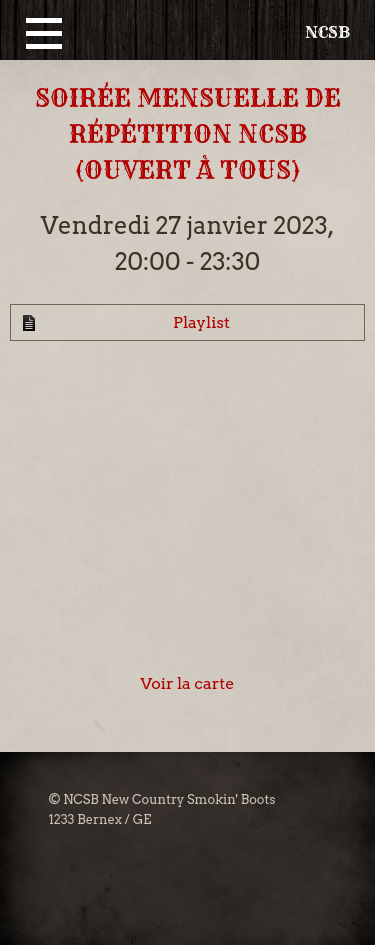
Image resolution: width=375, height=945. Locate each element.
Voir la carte (188, 683)
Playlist (201, 322)
